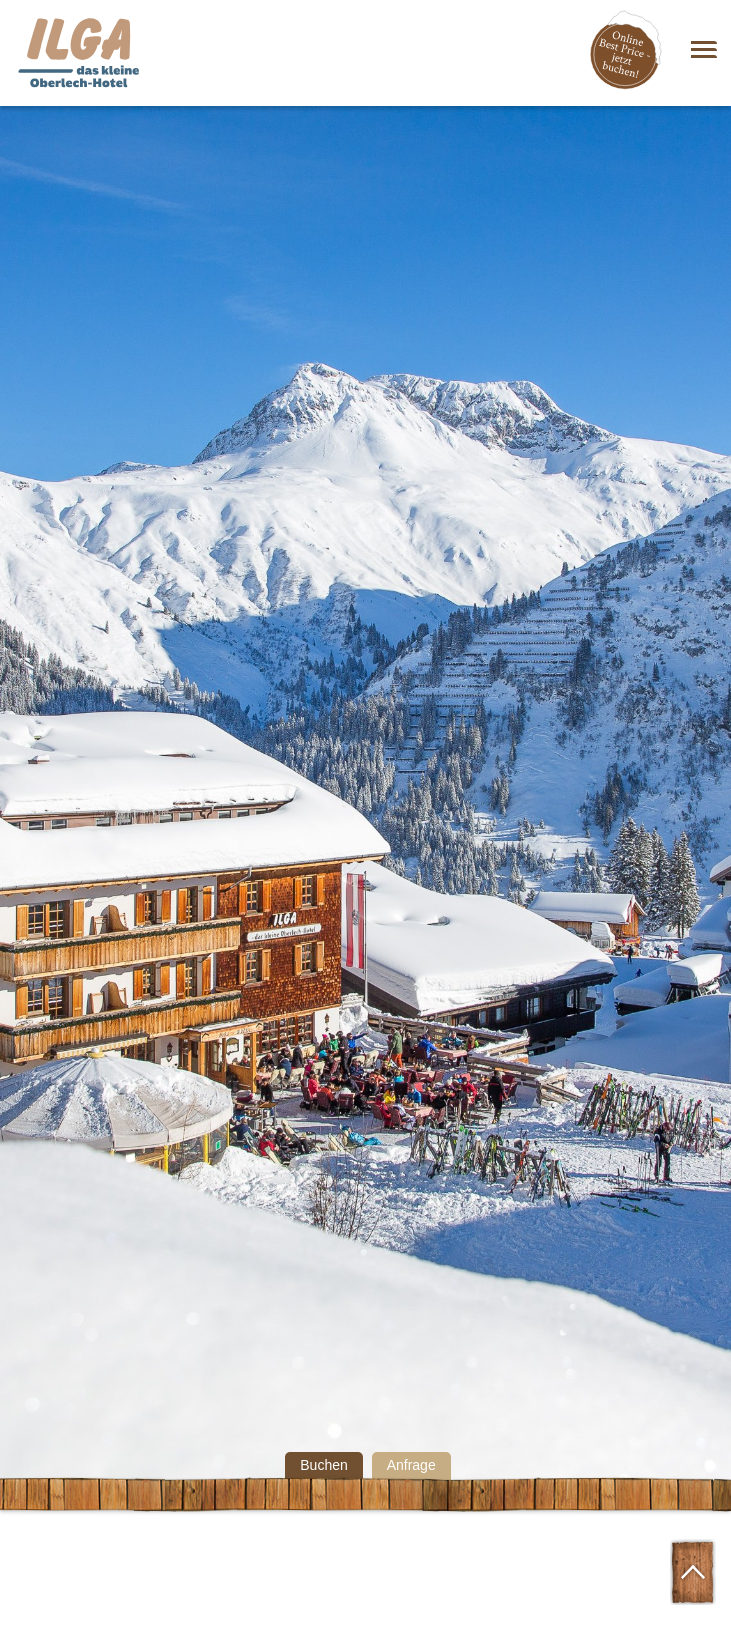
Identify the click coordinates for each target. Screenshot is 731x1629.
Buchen (323, 1465)
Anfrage (411, 1465)
